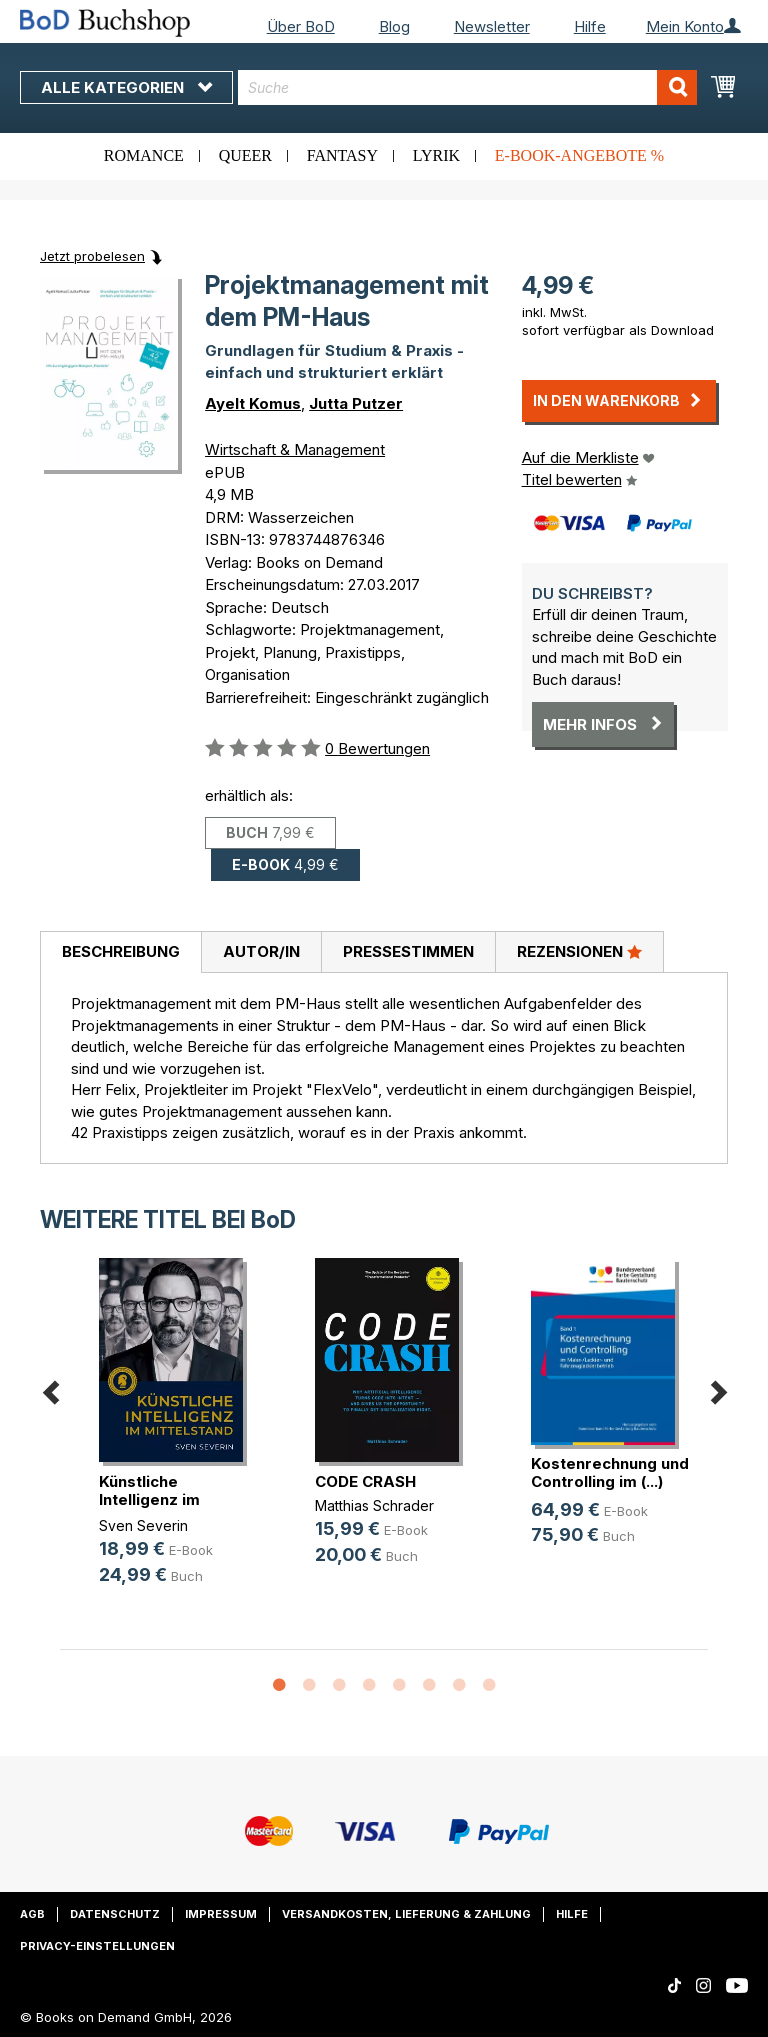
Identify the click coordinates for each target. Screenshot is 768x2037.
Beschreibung (121, 951)
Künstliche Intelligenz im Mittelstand (149, 1499)
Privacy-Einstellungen (97, 1946)
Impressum (221, 1914)
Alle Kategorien (126, 87)
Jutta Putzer (356, 403)
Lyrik (436, 155)
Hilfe (590, 26)
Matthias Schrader (374, 1505)
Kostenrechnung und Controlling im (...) (610, 1472)
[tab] (120, 953)
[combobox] (467, 87)
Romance (144, 155)
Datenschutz (115, 1914)
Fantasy (342, 155)
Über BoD (301, 26)
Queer (245, 155)
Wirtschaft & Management (295, 449)
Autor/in (261, 951)
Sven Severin (143, 1525)
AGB (32, 1914)
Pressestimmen (408, 951)
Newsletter (492, 26)
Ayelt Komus (253, 403)
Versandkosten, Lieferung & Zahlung (406, 1914)
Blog (394, 26)
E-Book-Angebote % (579, 155)
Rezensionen (579, 951)
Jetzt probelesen (92, 256)
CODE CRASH (365, 1481)
